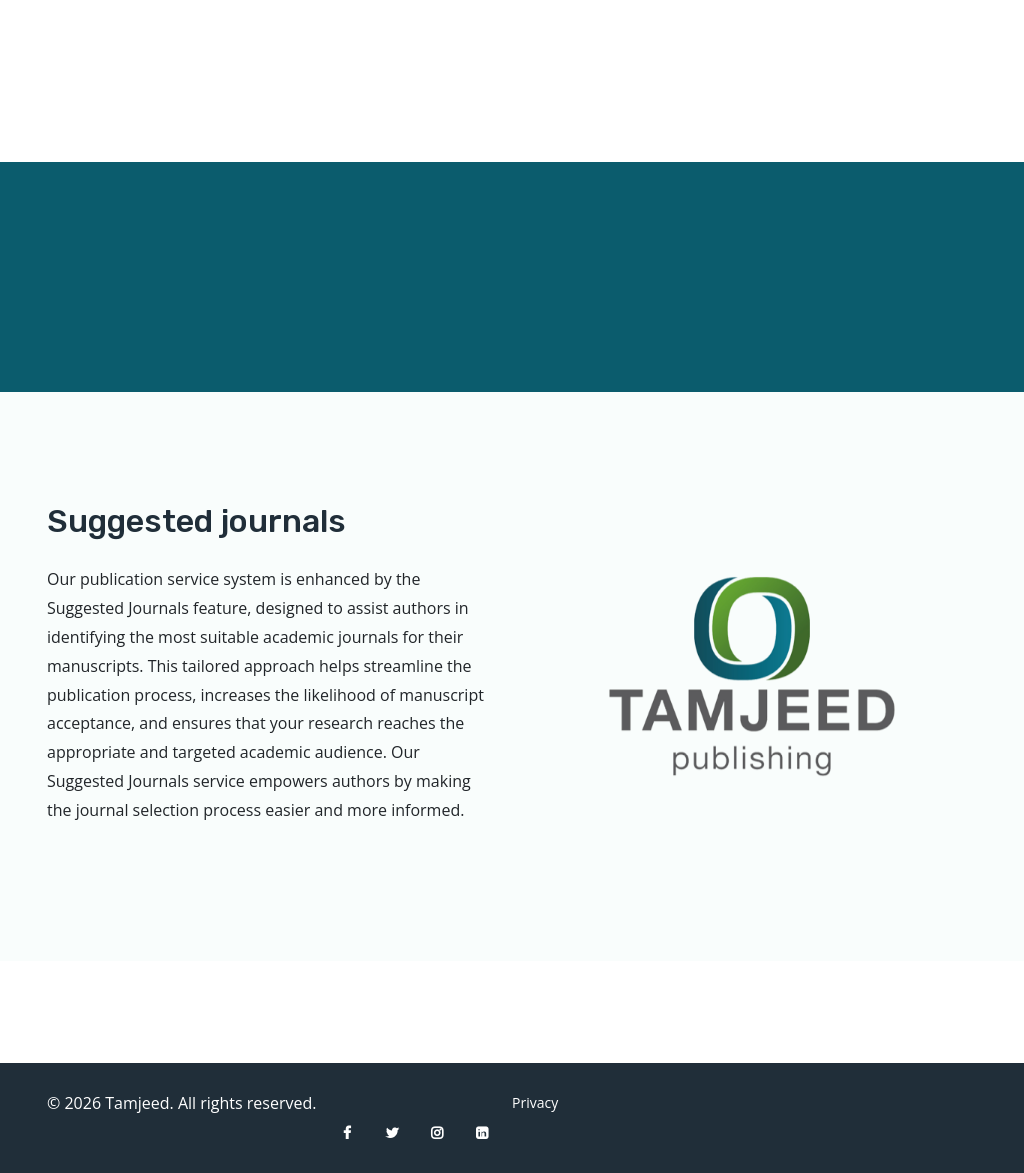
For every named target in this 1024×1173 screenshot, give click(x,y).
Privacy (527, 1102)
